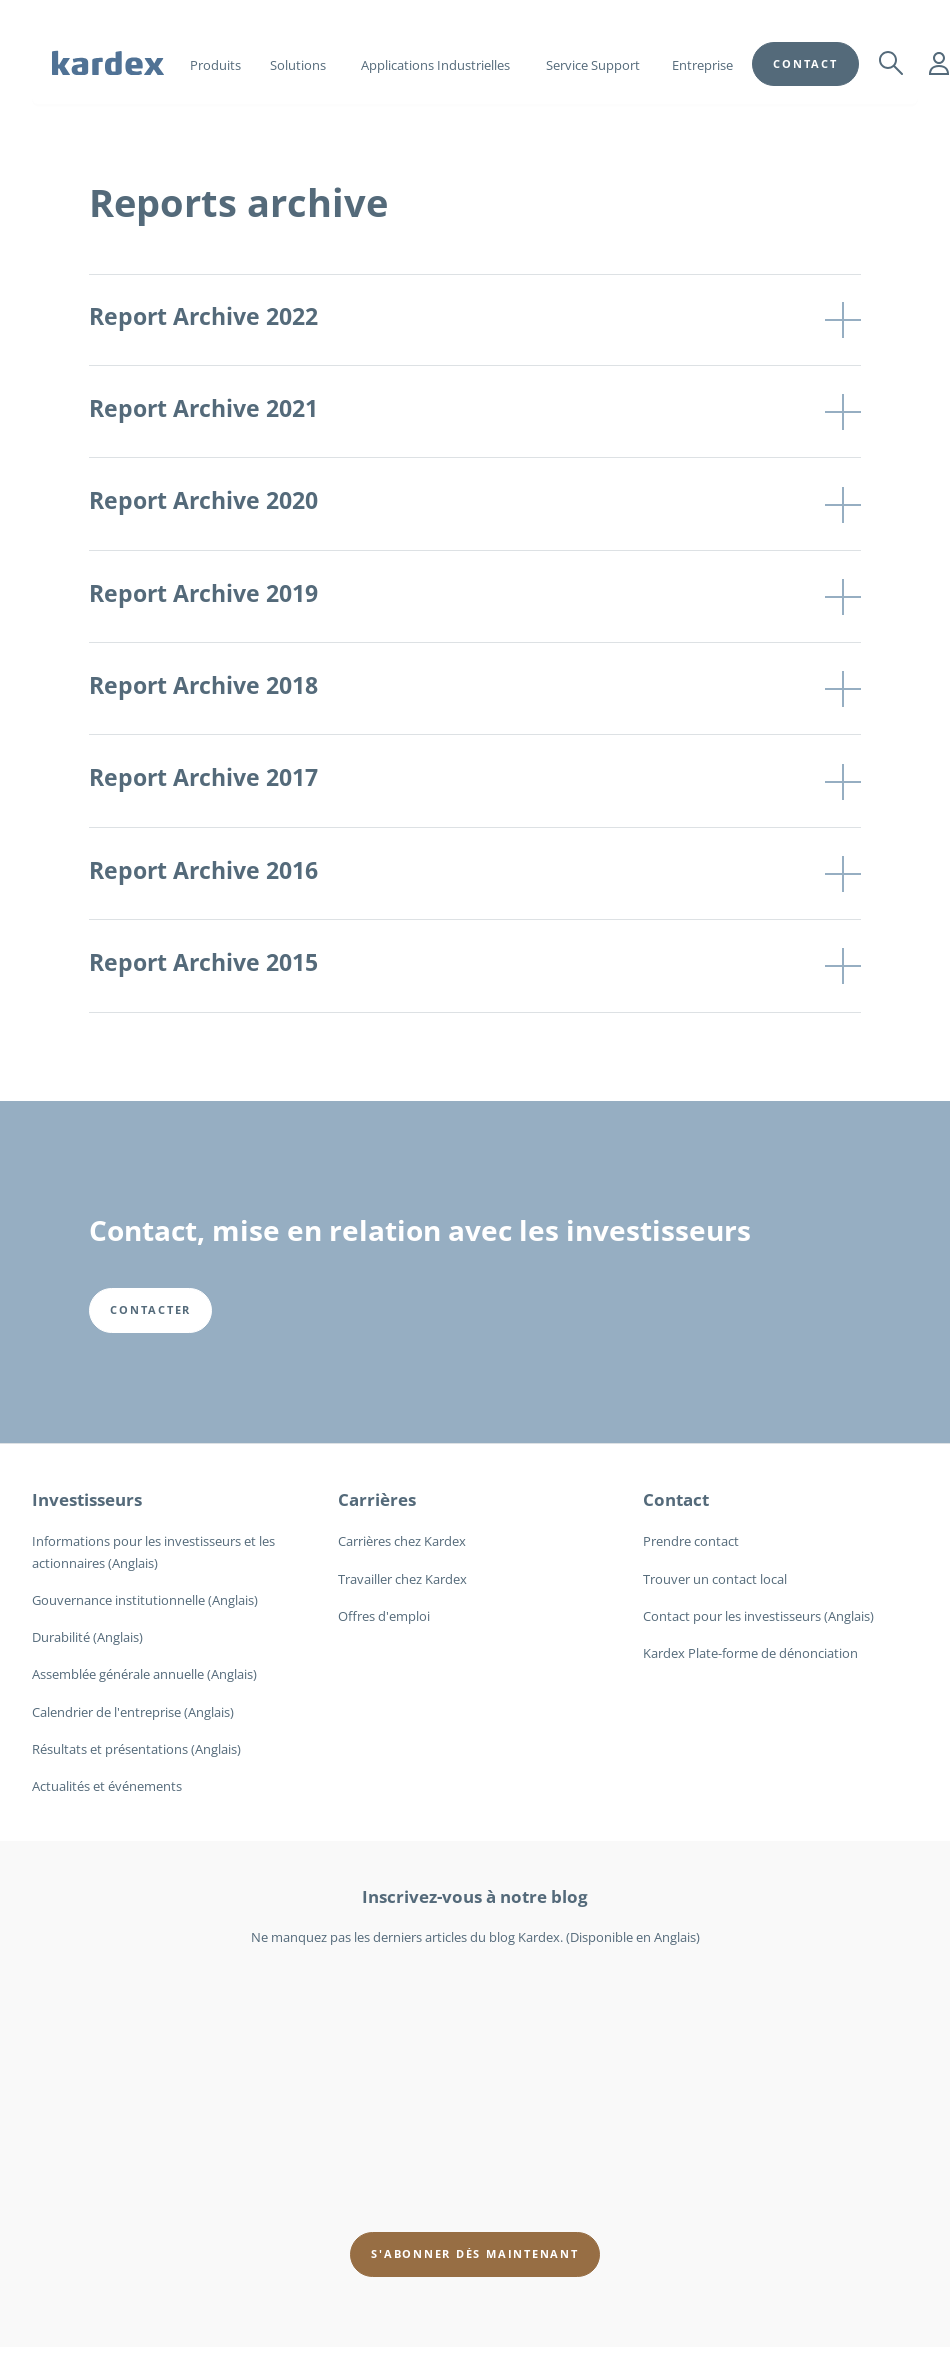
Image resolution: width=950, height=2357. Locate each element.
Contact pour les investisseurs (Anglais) (758, 1616)
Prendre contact (691, 1541)
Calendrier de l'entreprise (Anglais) (133, 1712)
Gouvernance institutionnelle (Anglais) (145, 1600)
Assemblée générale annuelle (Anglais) (144, 1674)
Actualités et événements (107, 1786)
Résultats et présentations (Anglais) (136, 1749)
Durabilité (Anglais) (87, 1637)
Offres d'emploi (384, 1616)
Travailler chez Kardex (402, 1579)
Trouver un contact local (715, 1579)
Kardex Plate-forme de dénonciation (750, 1653)
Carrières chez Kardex (402, 1541)
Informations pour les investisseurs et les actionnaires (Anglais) (153, 1551)
